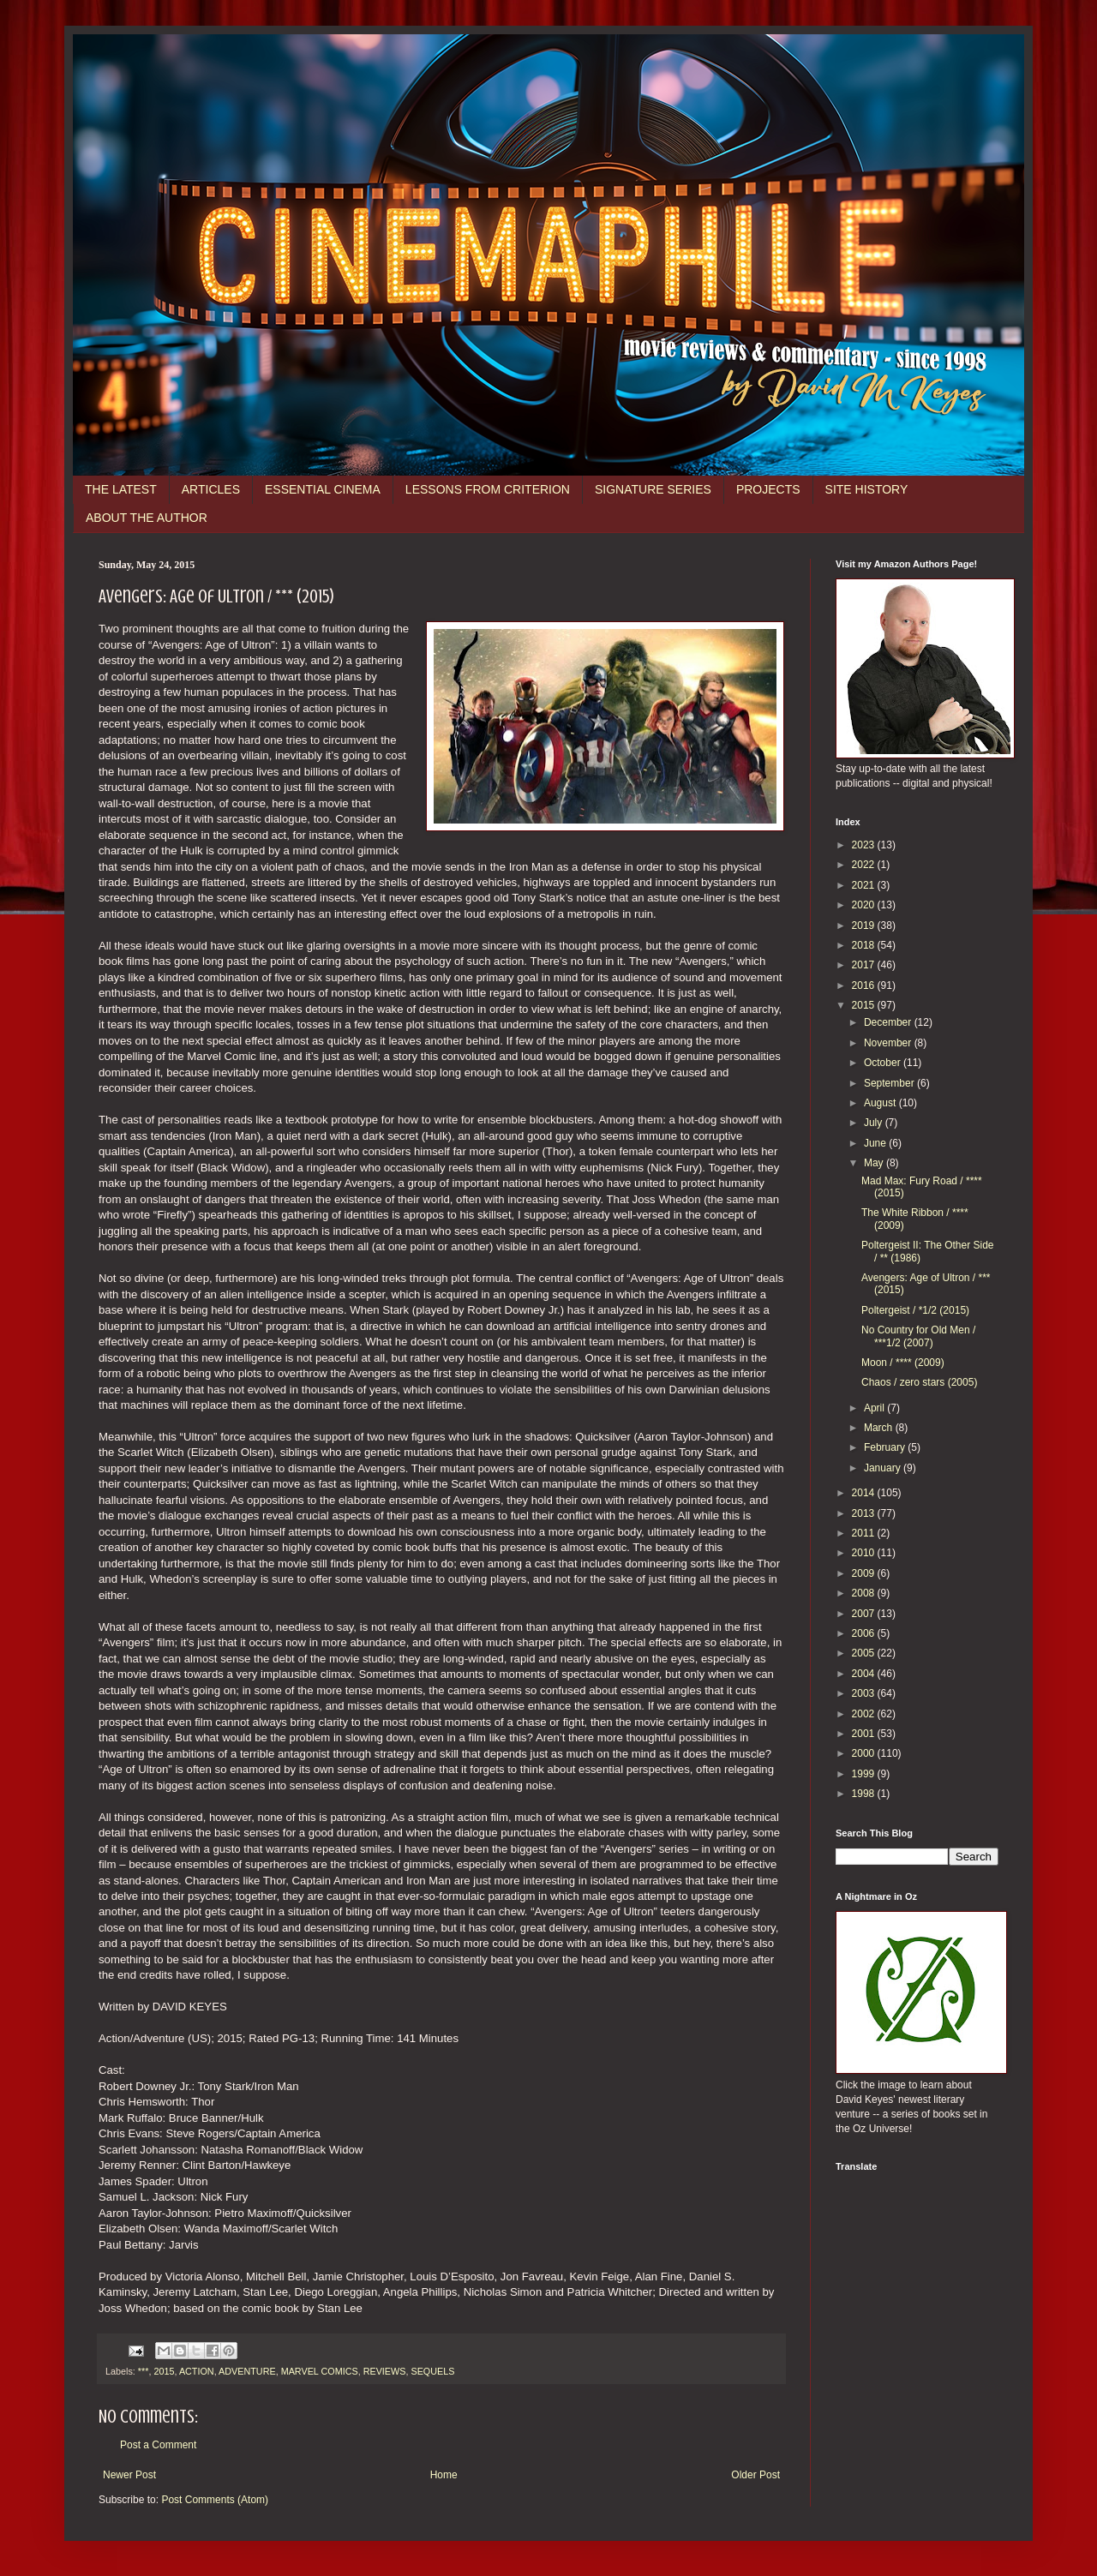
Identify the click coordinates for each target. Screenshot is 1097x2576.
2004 (865, 1674)
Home (444, 2475)
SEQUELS (432, 2371)
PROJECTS (768, 489)
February (886, 1447)
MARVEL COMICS (319, 2371)
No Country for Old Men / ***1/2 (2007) (918, 1336)
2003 (865, 1693)
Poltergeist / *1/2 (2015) (915, 1310)
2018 (865, 945)
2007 (865, 1614)
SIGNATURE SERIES (653, 489)
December (889, 1022)
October (883, 1063)
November (889, 1043)
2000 (865, 1753)
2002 (865, 1714)
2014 (865, 1493)
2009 (865, 1573)
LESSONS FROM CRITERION (487, 489)
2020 (865, 905)
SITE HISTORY (866, 489)
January (883, 1468)
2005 (865, 1653)
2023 (865, 845)
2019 (865, 926)
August (881, 1103)
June (876, 1143)
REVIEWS (384, 2371)
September (890, 1083)
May (875, 1163)
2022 (865, 865)
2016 (865, 985)
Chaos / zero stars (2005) (919, 1382)
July (874, 1123)
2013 (865, 1513)
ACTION (196, 2371)
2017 (865, 965)
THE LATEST (121, 489)
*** (143, 2371)
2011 (865, 1533)
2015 (163, 2371)
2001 (865, 1734)
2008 (865, 1593)
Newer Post (129, 2475)
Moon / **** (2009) (902, 1363)
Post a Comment (158, 2445)
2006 (865, 1633)
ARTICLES (211, 489)
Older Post (755, 2475)
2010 (865, 1553)
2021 (865, 885)
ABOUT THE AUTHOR (146, 517)
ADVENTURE (247, 2371)
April (875, 1408)
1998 (865, 1794)
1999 (865, 1774)
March (880, 1428)
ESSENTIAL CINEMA (323, 489)
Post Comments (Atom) (214, 2500)
